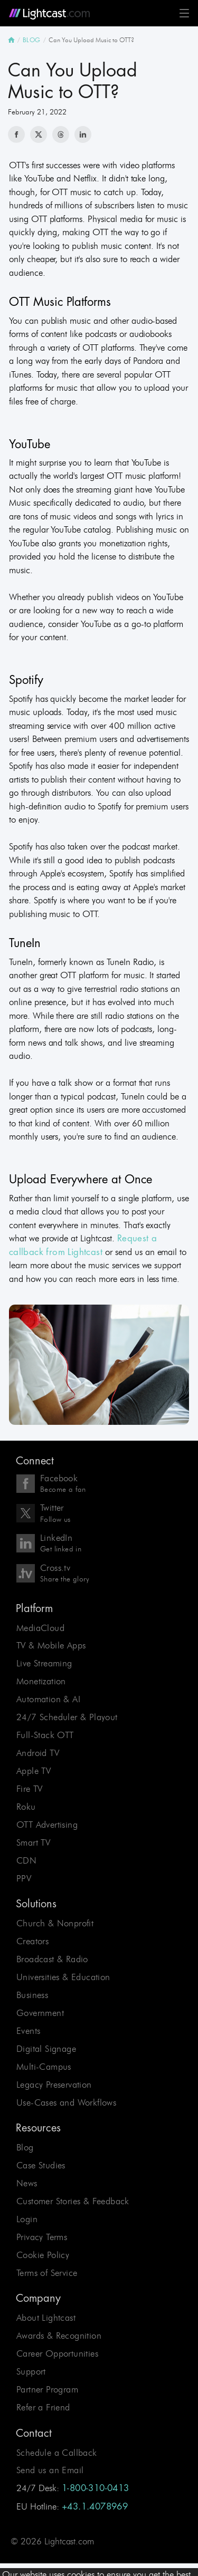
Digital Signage (46, 2048)
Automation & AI (48, 1699)
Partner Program (47, 2389)
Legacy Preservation (54, 2084)
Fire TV (29, 1788)
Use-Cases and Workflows (66, 2102)
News (26, 2183)
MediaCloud (40, 1628)
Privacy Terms (41, 2237)
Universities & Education (63, 1977)
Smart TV (33, 1842)
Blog (25, 2147)
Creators (32, 1941)
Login (26, 2219)
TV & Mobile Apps (51, 1646)
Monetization (41, 1681)
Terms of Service (46, 2273)
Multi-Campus (43, 2066)
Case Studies (40, 2165)
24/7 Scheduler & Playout (67, 1717)
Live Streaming (44, 1663)
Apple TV (33, 1770)
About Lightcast (46, 2317)
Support (31, 2371)
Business (32, 1995)
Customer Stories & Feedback (72, 2201)
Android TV (37, 1753)
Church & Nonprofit (54, 1923)
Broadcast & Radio (52, 1959)
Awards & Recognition (58, 2335)
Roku (26, 1806)
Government (40, 2013)
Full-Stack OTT (45, 1735)
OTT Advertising (47, 1824)
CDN (26, 1860)
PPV (23, 1878)
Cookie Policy (42, 2255)
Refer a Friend (43, 2407)
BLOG (32, 40)
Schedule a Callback (56, 2452)
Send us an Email (49, 2470)
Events (28, 2030)
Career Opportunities (57, 2353)
